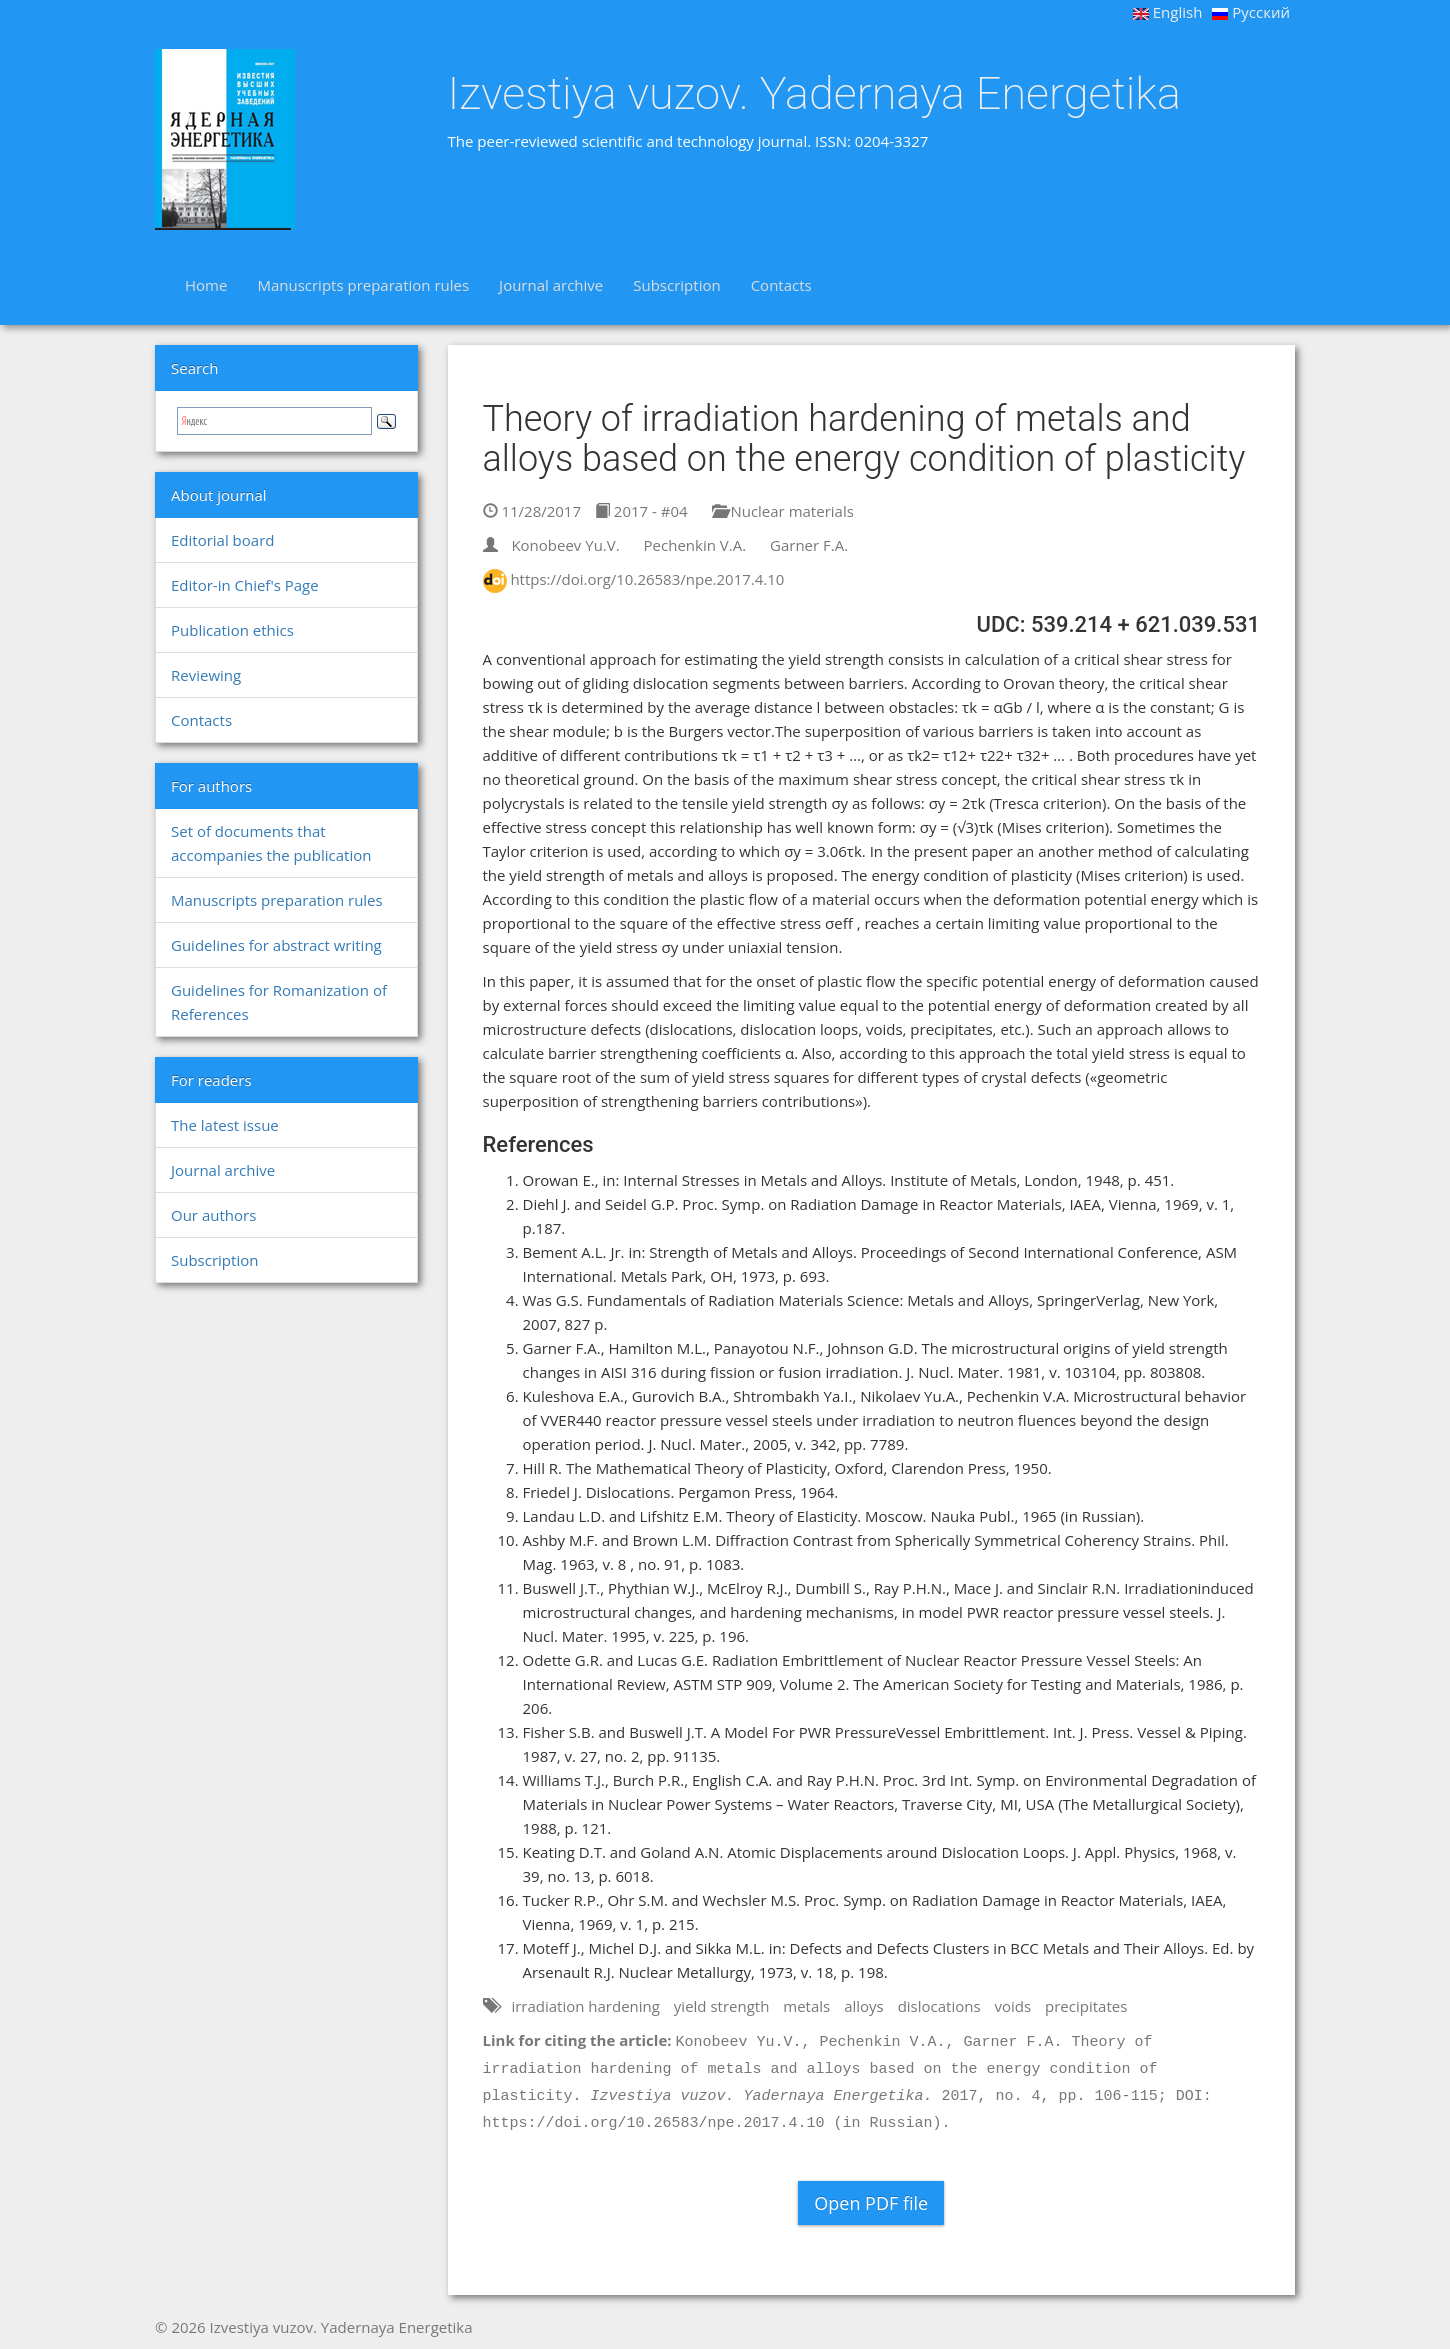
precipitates (1086, 2006)
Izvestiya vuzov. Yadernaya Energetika (814, 94)
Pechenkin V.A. (695, 545)
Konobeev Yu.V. (565, 545)
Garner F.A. (809, 545)
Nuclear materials (783, 511)
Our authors (213, 1215)
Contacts (781, 285)
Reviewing (206, 675)
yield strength (722, 2006)
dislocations (939, 2006)
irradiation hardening (585, 2006)
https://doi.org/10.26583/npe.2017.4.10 (647, 579)
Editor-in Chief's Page (245, 585)
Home (206, 285)
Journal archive (551, 285)
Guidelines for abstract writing (276, 945)
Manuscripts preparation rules (363, 285)
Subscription (676, 285)
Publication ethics (232, 630)
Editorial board (222, 540)
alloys (864, 2006)
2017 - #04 (641, 511)
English (1168, 12)
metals (806, 2006)
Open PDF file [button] (871, 2203)
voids (1013, 2006)
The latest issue (225, 1125)
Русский (1251, 12)
